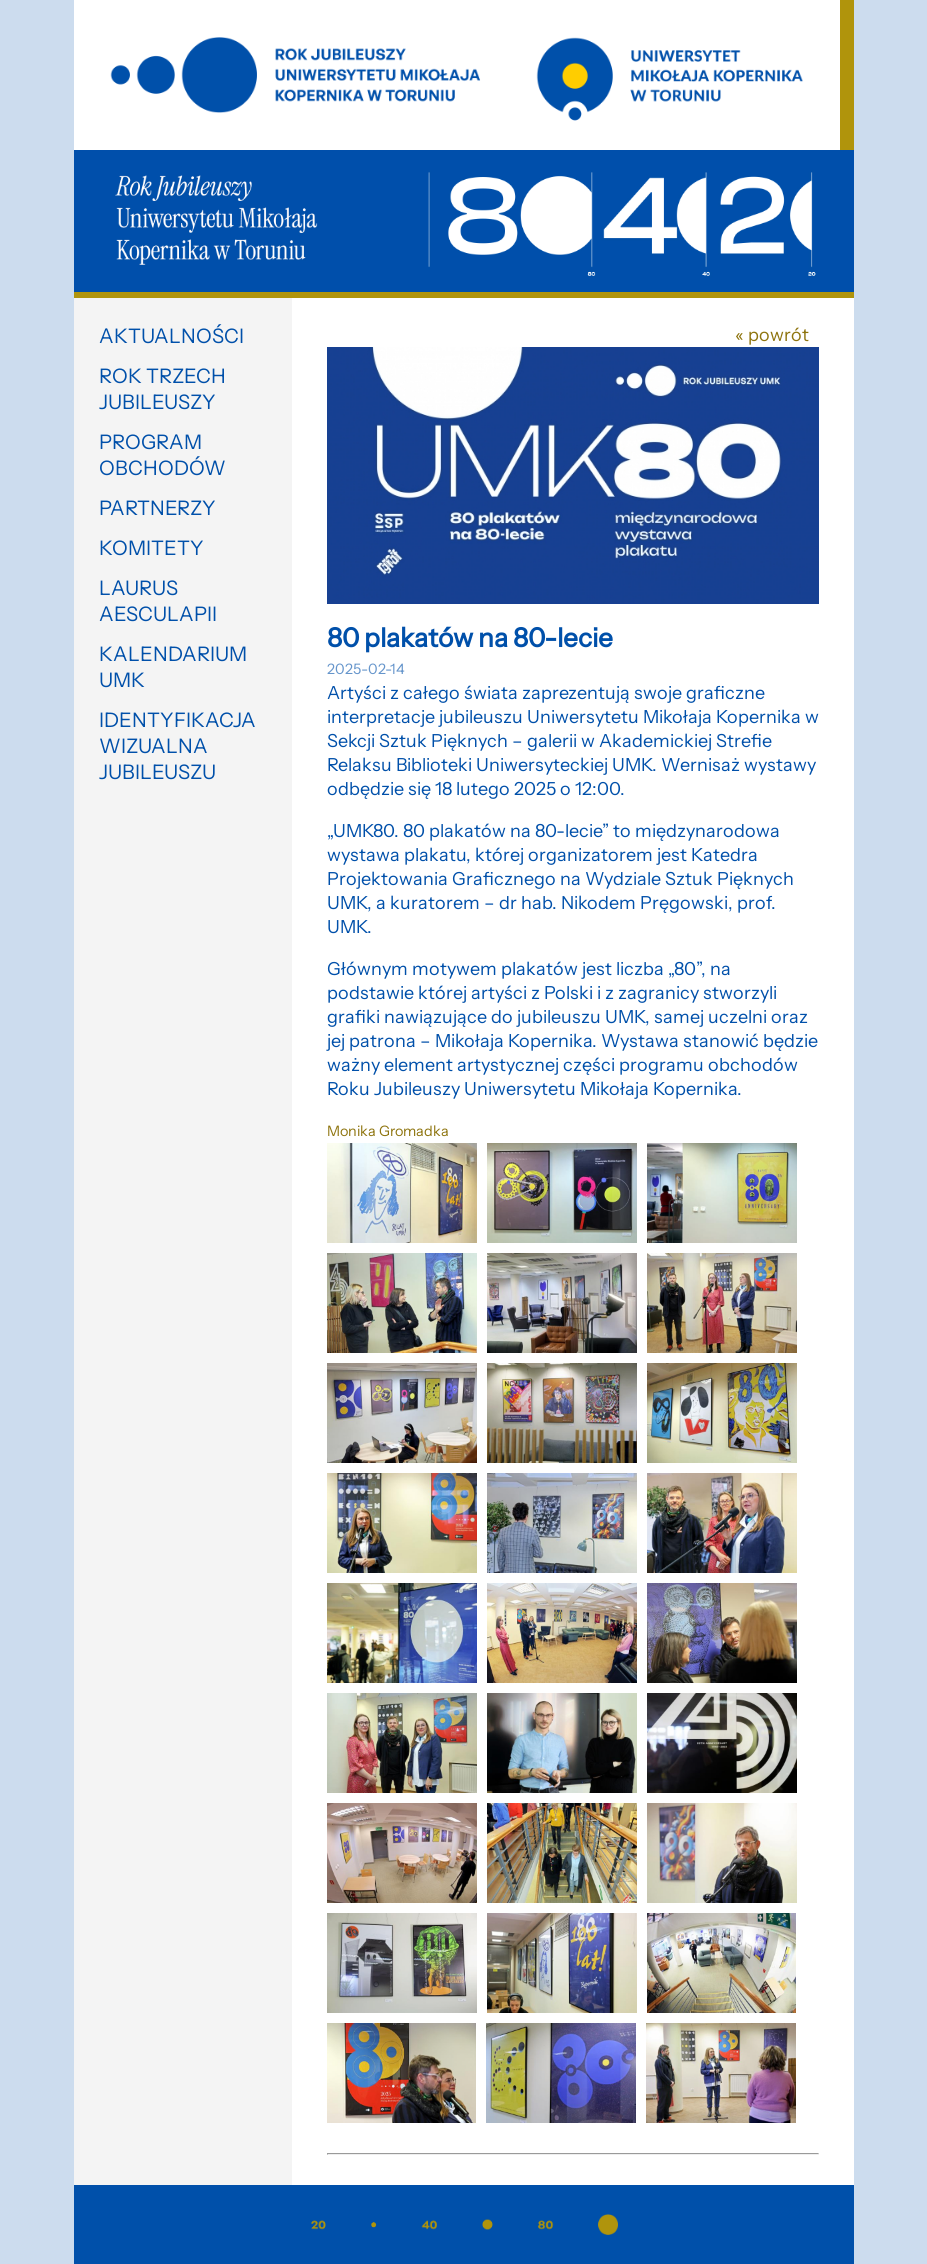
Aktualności (171, 336)
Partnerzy (157, 508)
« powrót (772, 335)
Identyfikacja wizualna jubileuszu (177, 746)
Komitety (151, 548)
